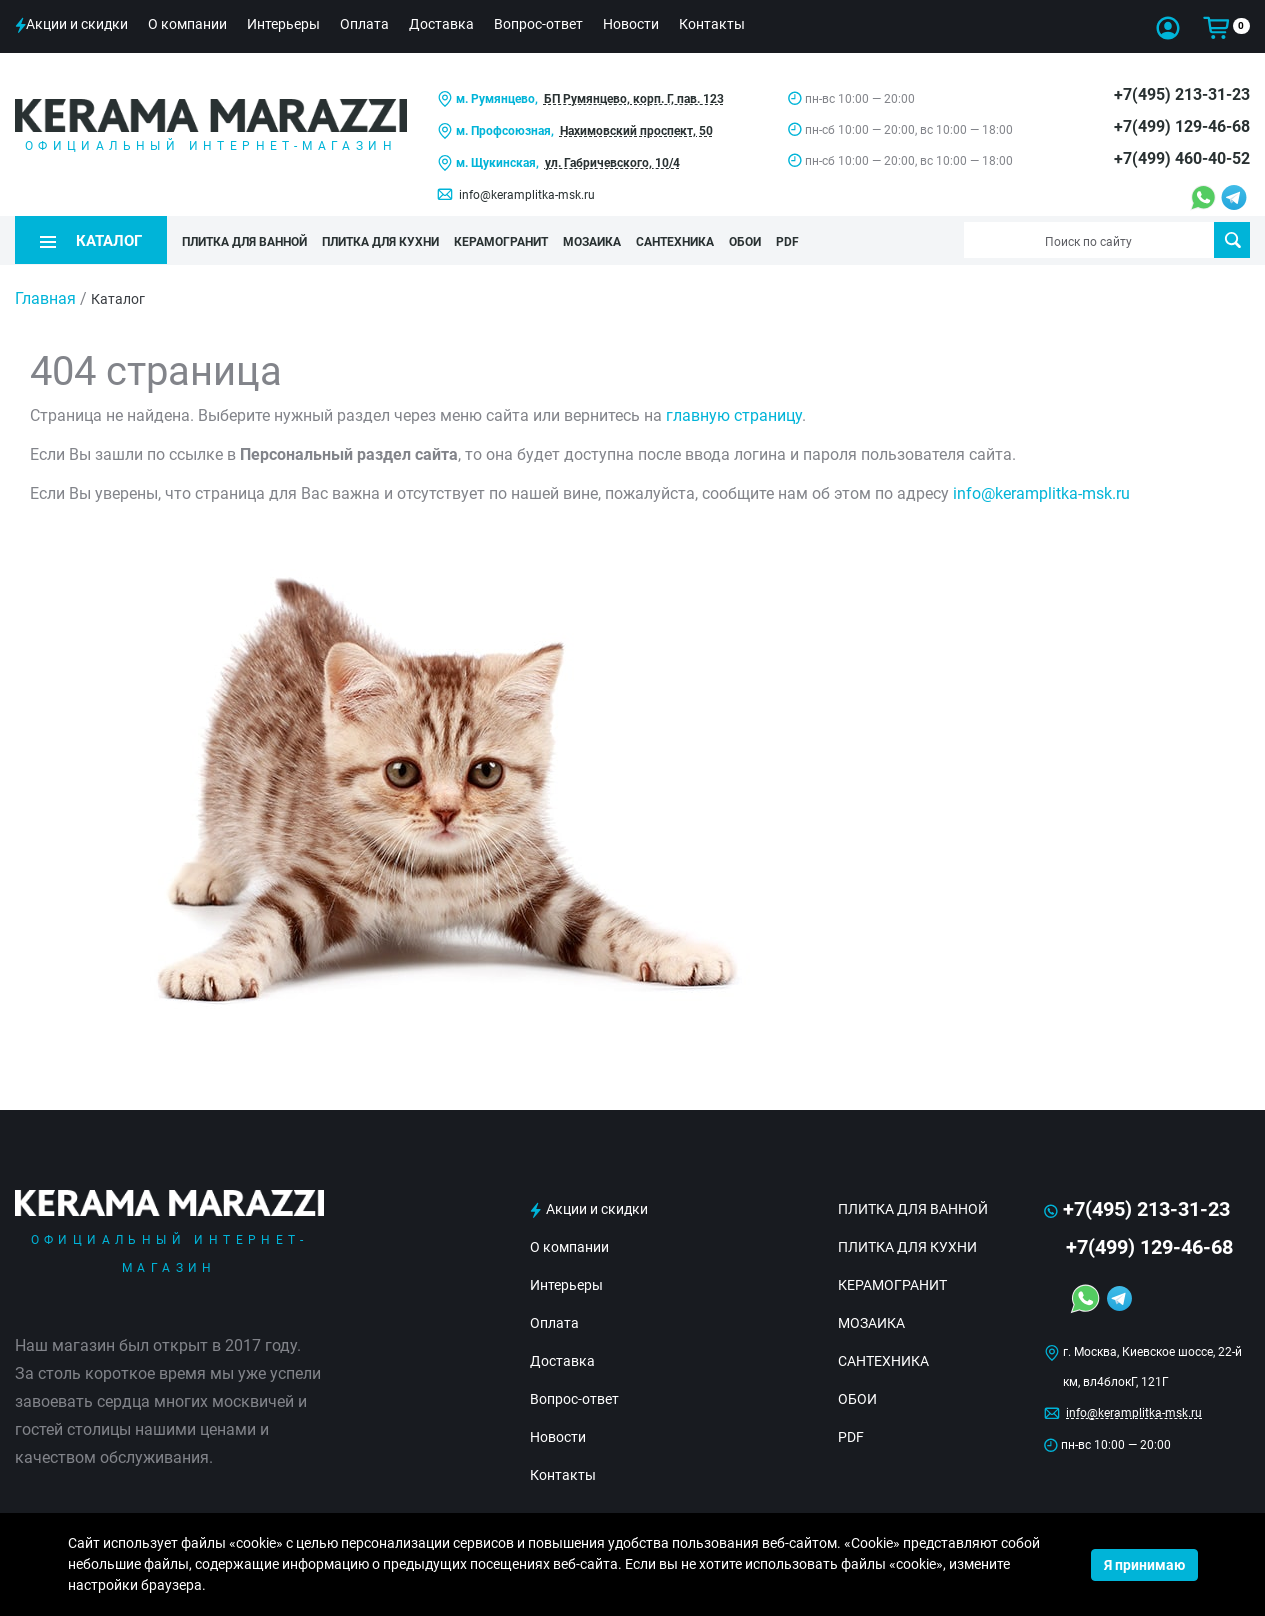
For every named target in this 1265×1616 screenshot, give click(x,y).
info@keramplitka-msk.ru (527, 195)
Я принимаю (1144, 1565)
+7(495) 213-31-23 (1182, 94)
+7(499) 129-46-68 (1182, 126)
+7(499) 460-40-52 (1182, 158)
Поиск (1232, 240)
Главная (45, 298)
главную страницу (734, 415)
